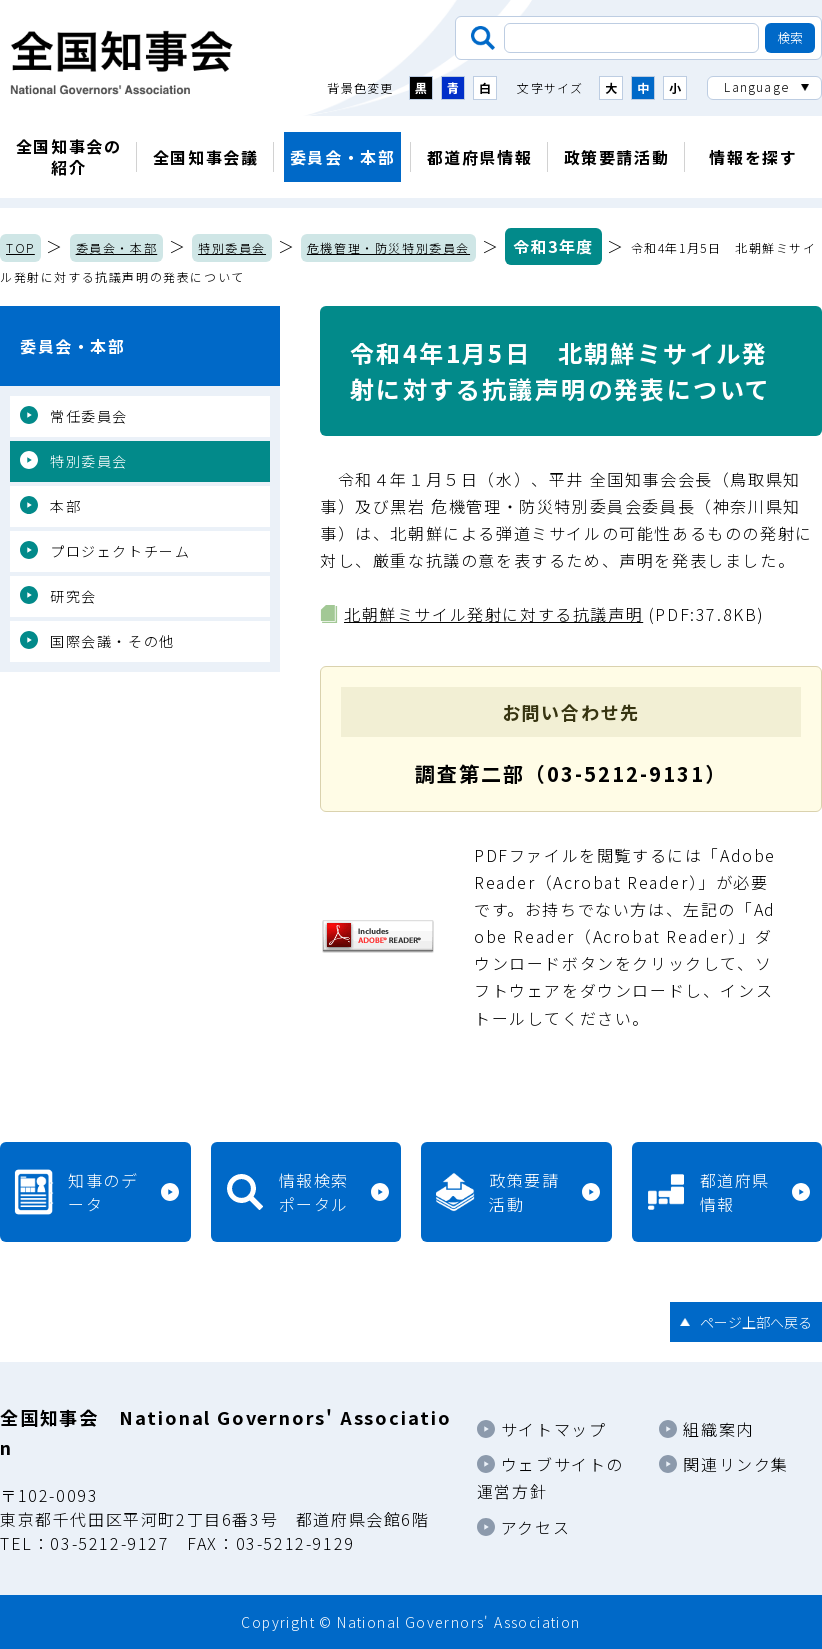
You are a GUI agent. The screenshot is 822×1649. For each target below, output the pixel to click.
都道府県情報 (480, 157)
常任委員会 (89, 416)
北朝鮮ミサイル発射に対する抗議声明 (493, 614)
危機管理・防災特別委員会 (388, 247)
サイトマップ (554, 1429)
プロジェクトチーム (120, 551)
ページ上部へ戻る (756, 1322)
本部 (65, 506)
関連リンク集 (736, 1464)
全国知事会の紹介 (69, 156)
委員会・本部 (343, 157)
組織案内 (718, 1429)
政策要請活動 (617, 157)
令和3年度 (553, 246)
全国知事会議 (206, 157)
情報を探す (753, 157)
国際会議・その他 (112, 641)
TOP (20, 247)
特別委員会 (232, 247)
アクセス (535, 1527)
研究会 (73, 596)
